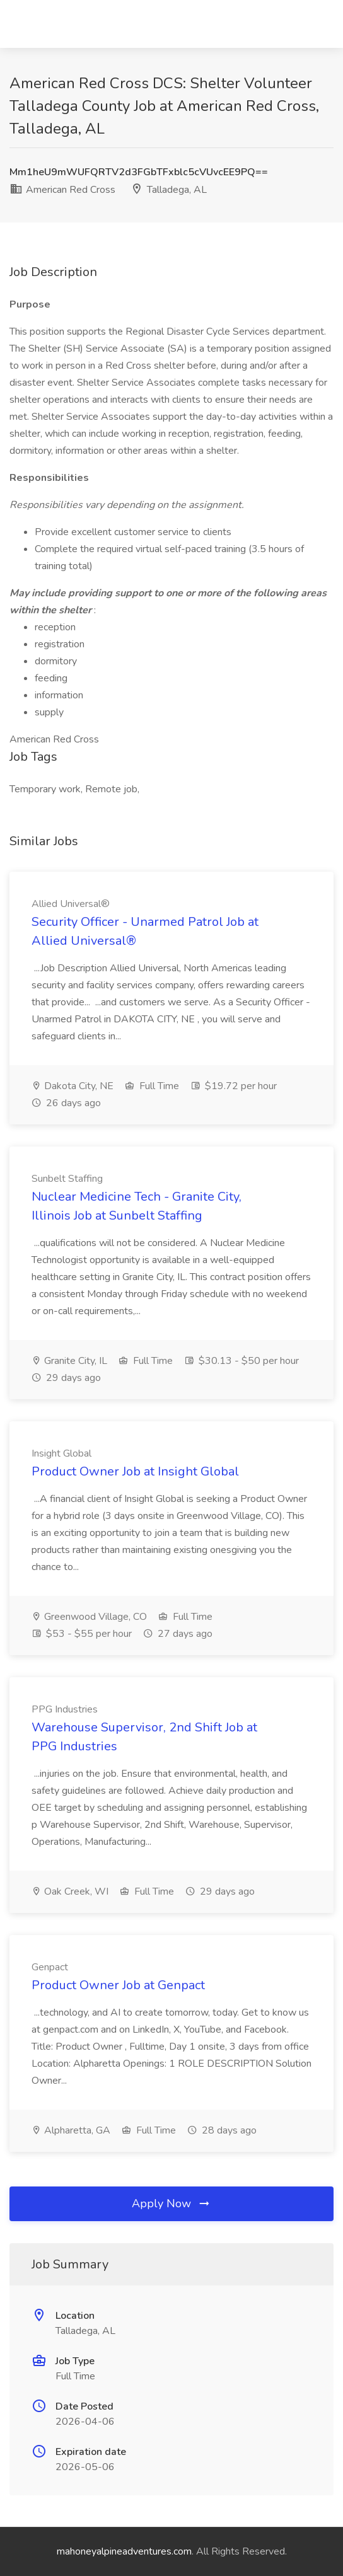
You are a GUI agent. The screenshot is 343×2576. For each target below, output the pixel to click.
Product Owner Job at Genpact (118, 1985)
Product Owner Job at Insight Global (135, 1471)
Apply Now (171, 2203)
